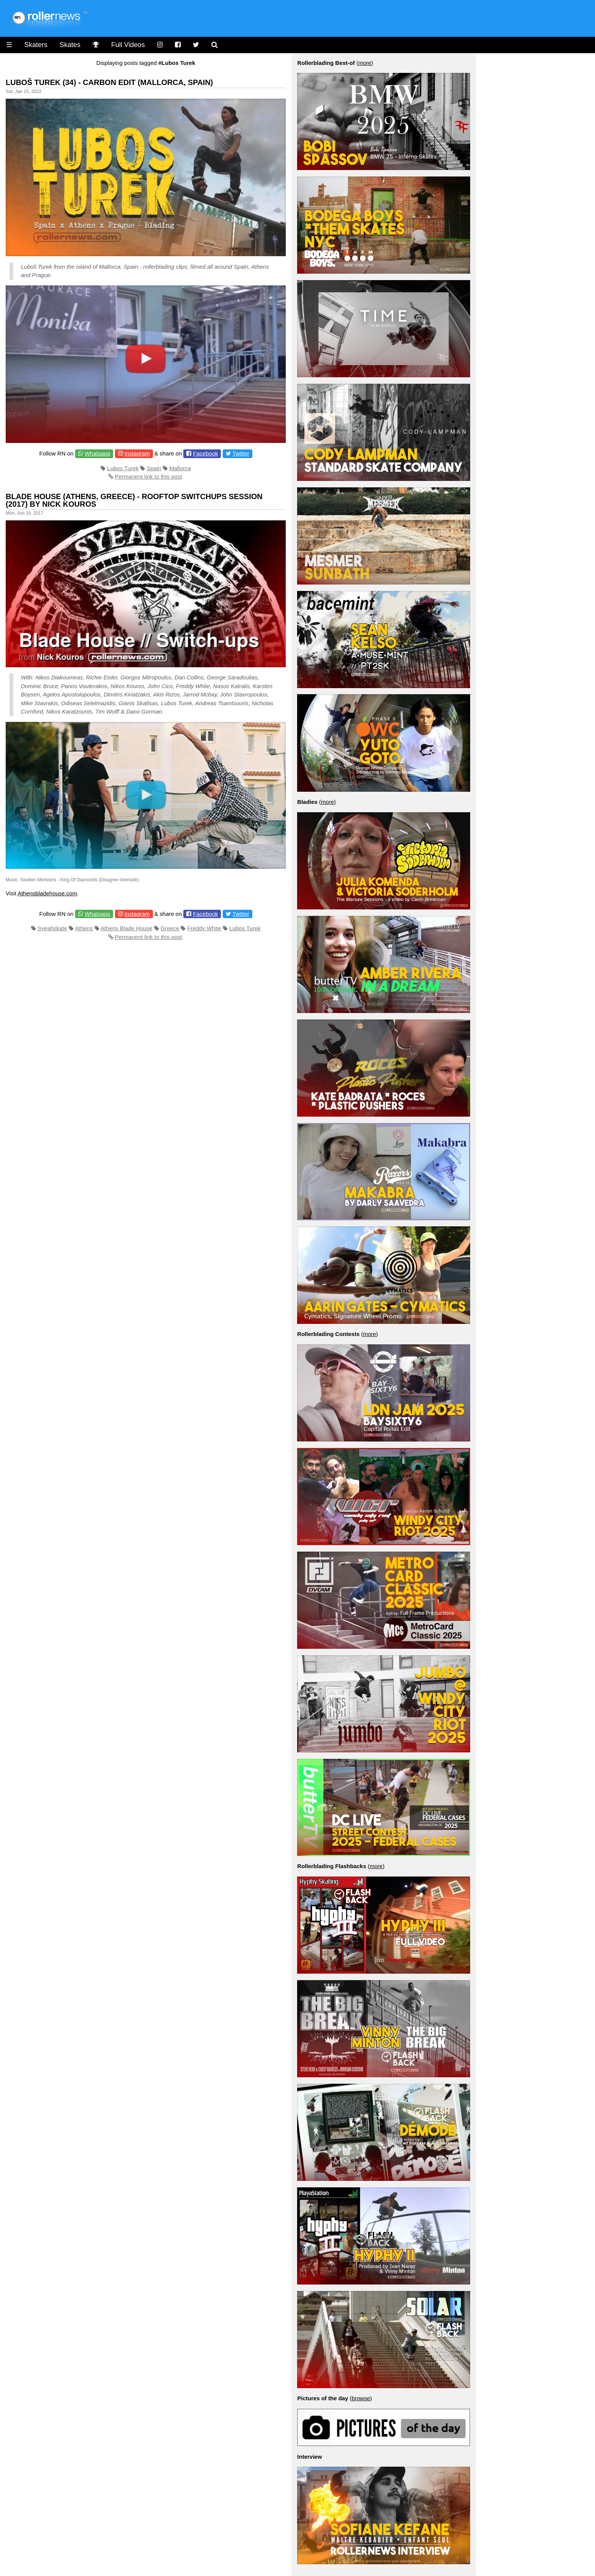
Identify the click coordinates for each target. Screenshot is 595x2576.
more (364, 63)
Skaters (35, 45)
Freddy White (204, 928)
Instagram (137, 453)
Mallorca (180, 468)
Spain (153, 468)
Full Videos (128, 45)
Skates (70, 45)
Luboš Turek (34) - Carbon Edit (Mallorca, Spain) (109, 82)
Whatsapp (97, 453)
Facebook (205, 453)
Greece (170, 928)
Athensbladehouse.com (47, 893)
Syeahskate (52, 928)
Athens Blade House (127, 928)
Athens (84, 928)
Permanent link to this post (148, 476)
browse (361, 2398)
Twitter (241, 453)
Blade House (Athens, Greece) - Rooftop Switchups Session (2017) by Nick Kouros (134, 500)
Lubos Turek (123, 468)
